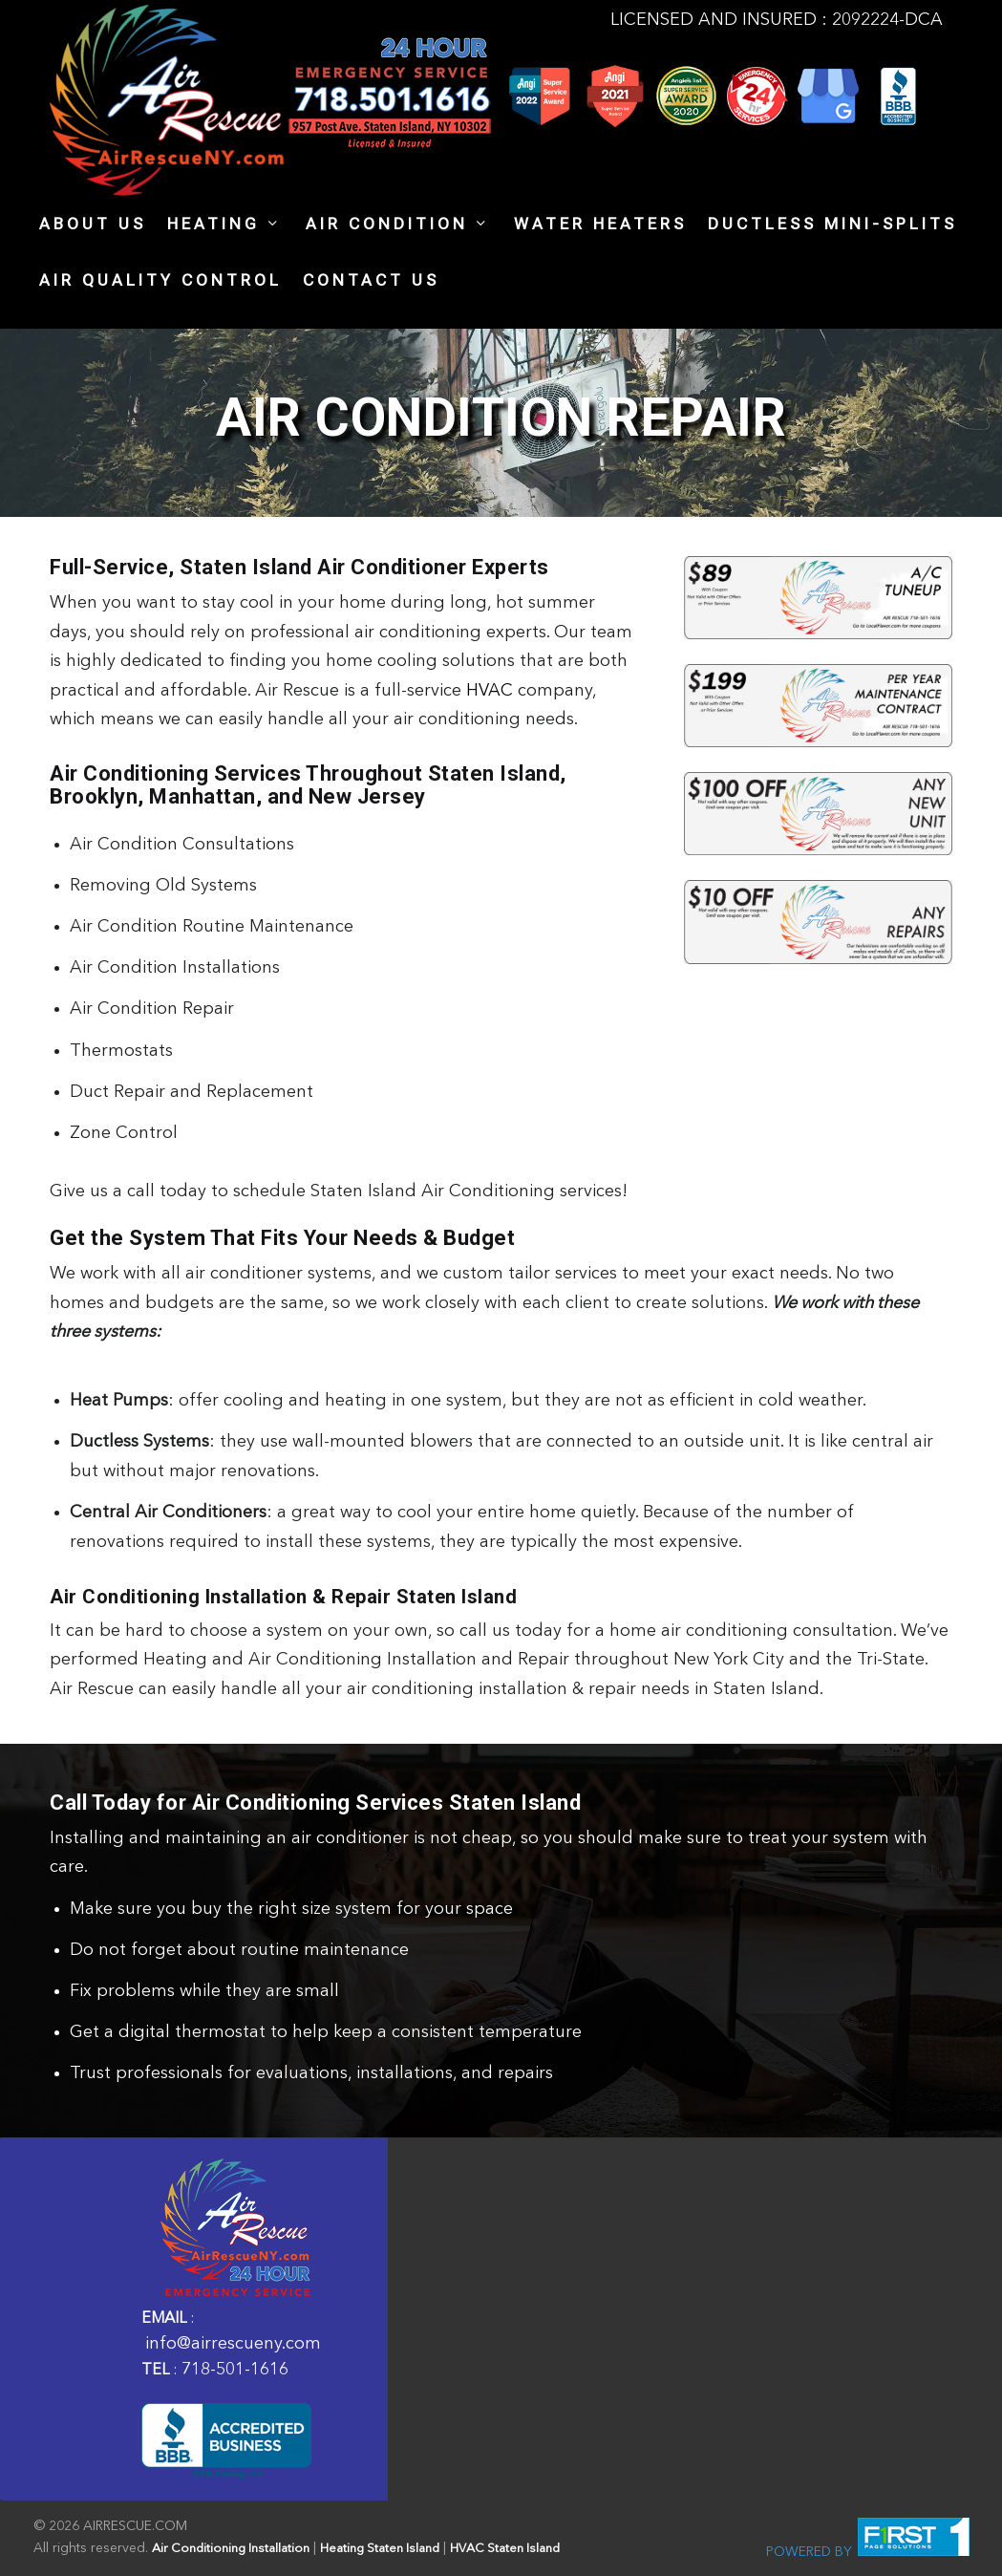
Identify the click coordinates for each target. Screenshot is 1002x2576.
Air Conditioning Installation (230, 2549)
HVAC (489, 690)
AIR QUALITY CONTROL (160, 281)
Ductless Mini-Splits (832, 224)
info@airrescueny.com (233, 2343)
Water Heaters (600, 224)
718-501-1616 (234, 2369)
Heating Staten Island (379, 2549)
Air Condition (387, 224)
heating (213, 224)
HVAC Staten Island (505, 2549)
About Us (92, 224)
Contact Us (371, 281)
